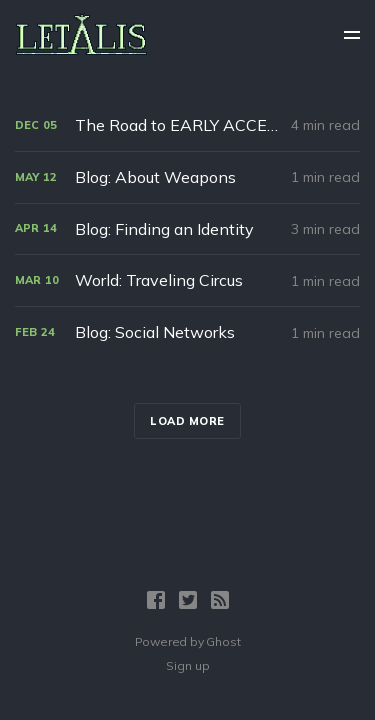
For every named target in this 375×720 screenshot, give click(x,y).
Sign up (188, 665)
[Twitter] (188, 600)
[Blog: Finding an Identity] (187, 229)
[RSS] (220, 600)
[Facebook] (156, 600)
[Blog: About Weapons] (187, 177)
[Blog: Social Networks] (187, 332)
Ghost (223, 641)
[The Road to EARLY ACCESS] (187, 125)
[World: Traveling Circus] (187, 280)
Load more (187, 421)
